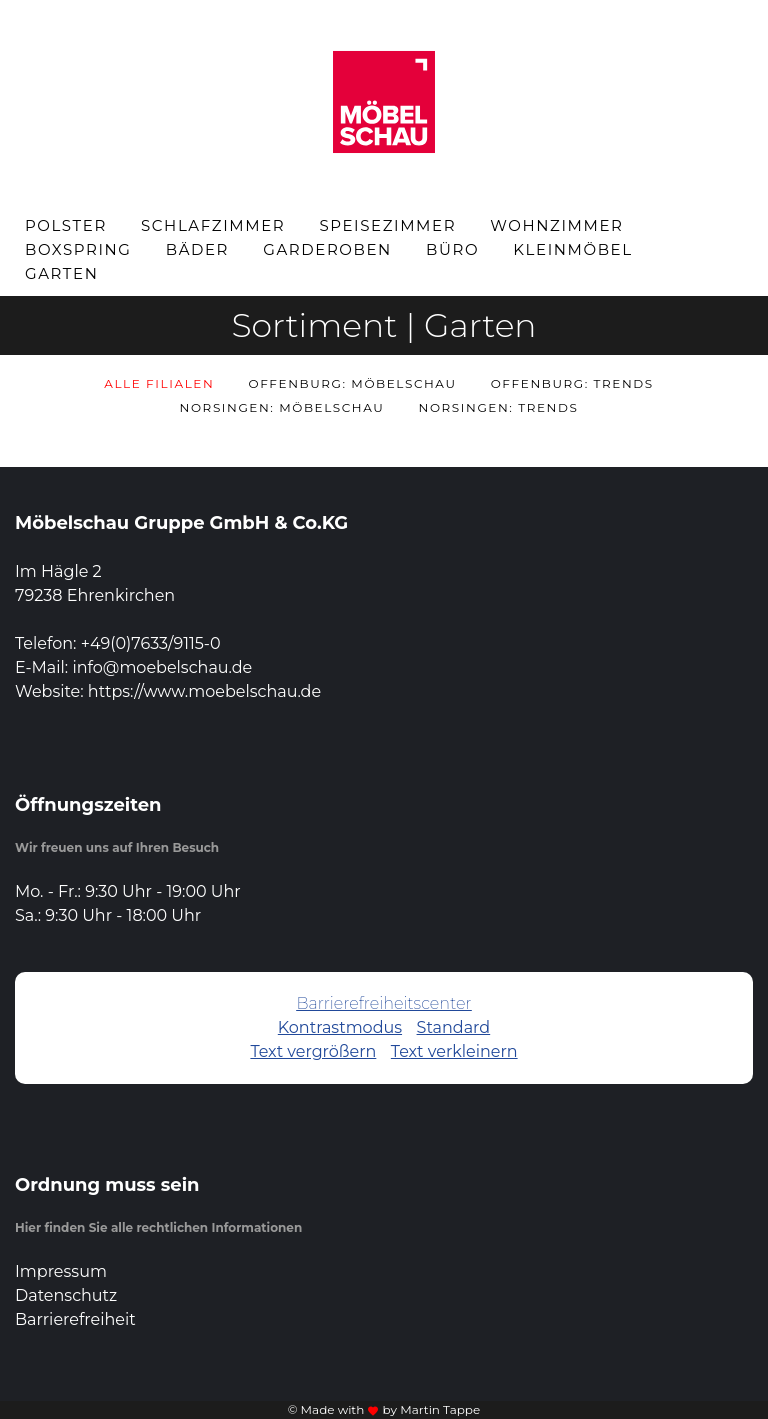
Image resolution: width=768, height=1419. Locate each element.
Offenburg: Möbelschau (353, 384)
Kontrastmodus (340, 1027)
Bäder (197, 249)
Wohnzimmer (556, 225)
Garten (62, 273)
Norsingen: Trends (499, 408)
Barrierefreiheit (75, 1319)
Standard (454, 1027)
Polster (66, 225)
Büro (452, 249)
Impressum (61, 1271)
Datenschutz (66, 1295)
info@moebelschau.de (162, 667)
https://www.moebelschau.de (204, 691)
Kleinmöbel (572, 249)
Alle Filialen (159, 384)
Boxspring (78, 249)
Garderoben (327, 249)
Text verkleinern (454, 1051)
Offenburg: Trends (572, 384)
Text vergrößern (313, 1051)
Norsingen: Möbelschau (282, 408)
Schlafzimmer (213, 225)
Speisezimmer (387, 225)
